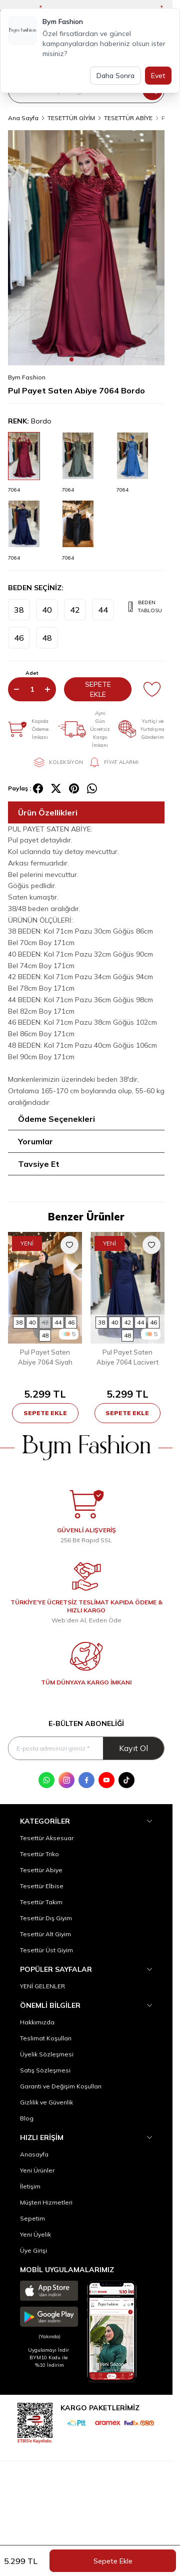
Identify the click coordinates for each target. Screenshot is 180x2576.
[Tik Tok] (126, 1780)
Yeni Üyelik (35, 2234)
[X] (56, 788)
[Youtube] (106, 1780)
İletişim (30, 2186)
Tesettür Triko (39, 1854)
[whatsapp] (92, 788)
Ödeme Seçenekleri (56, 1119)
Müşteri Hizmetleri (46, 2202)
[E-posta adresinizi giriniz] (86, 1748)
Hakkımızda (37, 2022)
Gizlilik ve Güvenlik (46, 2102)
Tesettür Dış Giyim (46, 1918)
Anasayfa (34, 2154)
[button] (72, 359)
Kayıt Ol (133, 1748)
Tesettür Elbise (42, 1886)
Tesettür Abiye (41, 1870)
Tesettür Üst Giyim (46, 1950)
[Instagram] (66, 1780)
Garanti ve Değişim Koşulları (61, 2086)
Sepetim (32, 2218)
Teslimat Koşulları (46, 2038)
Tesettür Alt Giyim (45, 1934)
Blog (27, 2118)
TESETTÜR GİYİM (71, 118)
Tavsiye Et (39, 1164)
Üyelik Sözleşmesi (47, 2054)
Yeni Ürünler (37, 2170)
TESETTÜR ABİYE (128, 118)
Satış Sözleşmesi (45, 2070)
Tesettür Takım (41, 1902)
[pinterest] (74, 788)
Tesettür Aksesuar (47, 1838)
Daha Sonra (115, 75)
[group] (86, 247)
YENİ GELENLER (42, 1986)
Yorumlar (35, 1141)
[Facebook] (86, 1780)
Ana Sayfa (23, 118)
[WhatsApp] (46, 1780)
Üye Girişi (33, 2250)
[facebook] (38, 788)
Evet (158, 75)
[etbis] (35, 2421)
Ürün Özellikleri (48, 812)
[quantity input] (32, 689)
